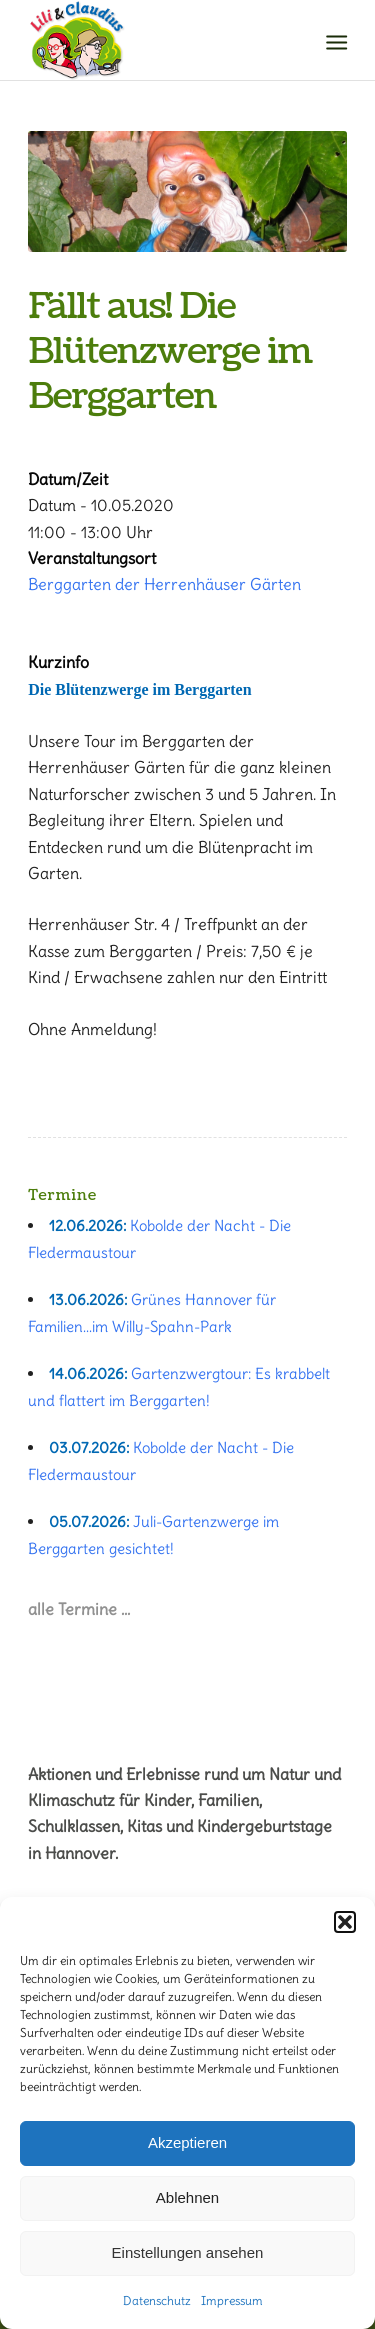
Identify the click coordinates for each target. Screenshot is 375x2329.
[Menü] (335, 41)
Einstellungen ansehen (188, 2252)
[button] (345, 1922)
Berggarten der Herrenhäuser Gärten (164, 584)
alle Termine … (79, 1609)
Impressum (232, 2300)
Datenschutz (157, 2300)
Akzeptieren (187, 2142)
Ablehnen (187, 2197)
